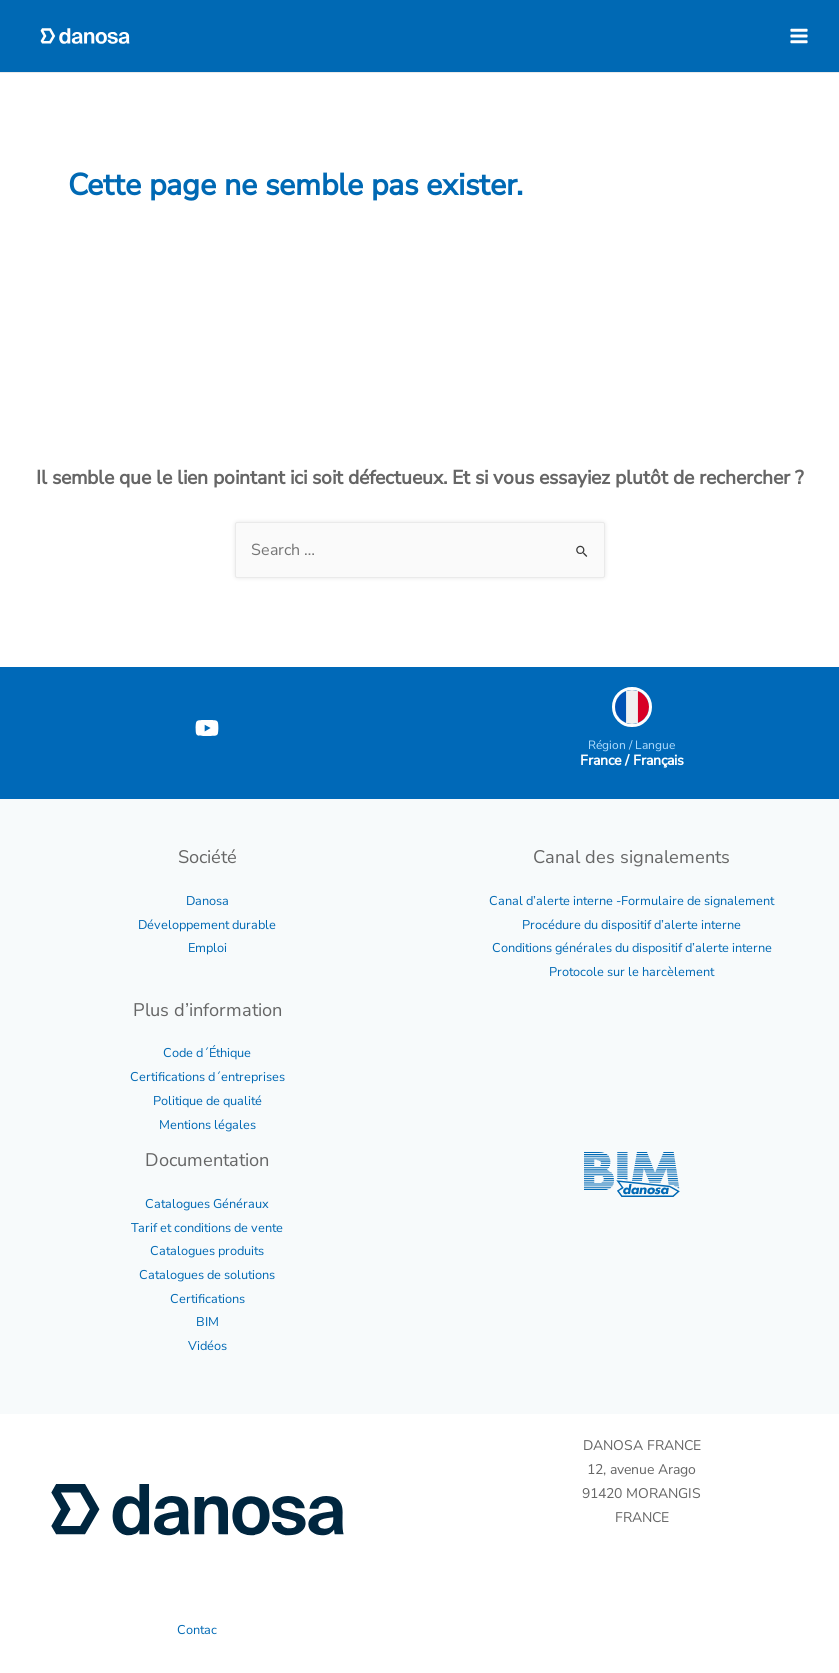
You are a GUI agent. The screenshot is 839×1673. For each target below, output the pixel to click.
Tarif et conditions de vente (207, 1228)
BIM (207, 1322)
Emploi (207, 948)
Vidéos (207, 1346)
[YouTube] (207, 728)
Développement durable (207, 925)
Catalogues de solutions (207, 1275)
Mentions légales (207, 1125)
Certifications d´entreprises (207, 1077)
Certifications (207, 1299)
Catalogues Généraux (207, 1204)
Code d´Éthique (207, 1053)
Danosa (207, 901)
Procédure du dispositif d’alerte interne (631, 925)
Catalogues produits (207, 1251)
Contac (197, 1630)
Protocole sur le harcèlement (631, 972)
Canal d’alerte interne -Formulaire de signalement (631, 901)
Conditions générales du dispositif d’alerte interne (632, 948)
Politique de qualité (207, 1101)
